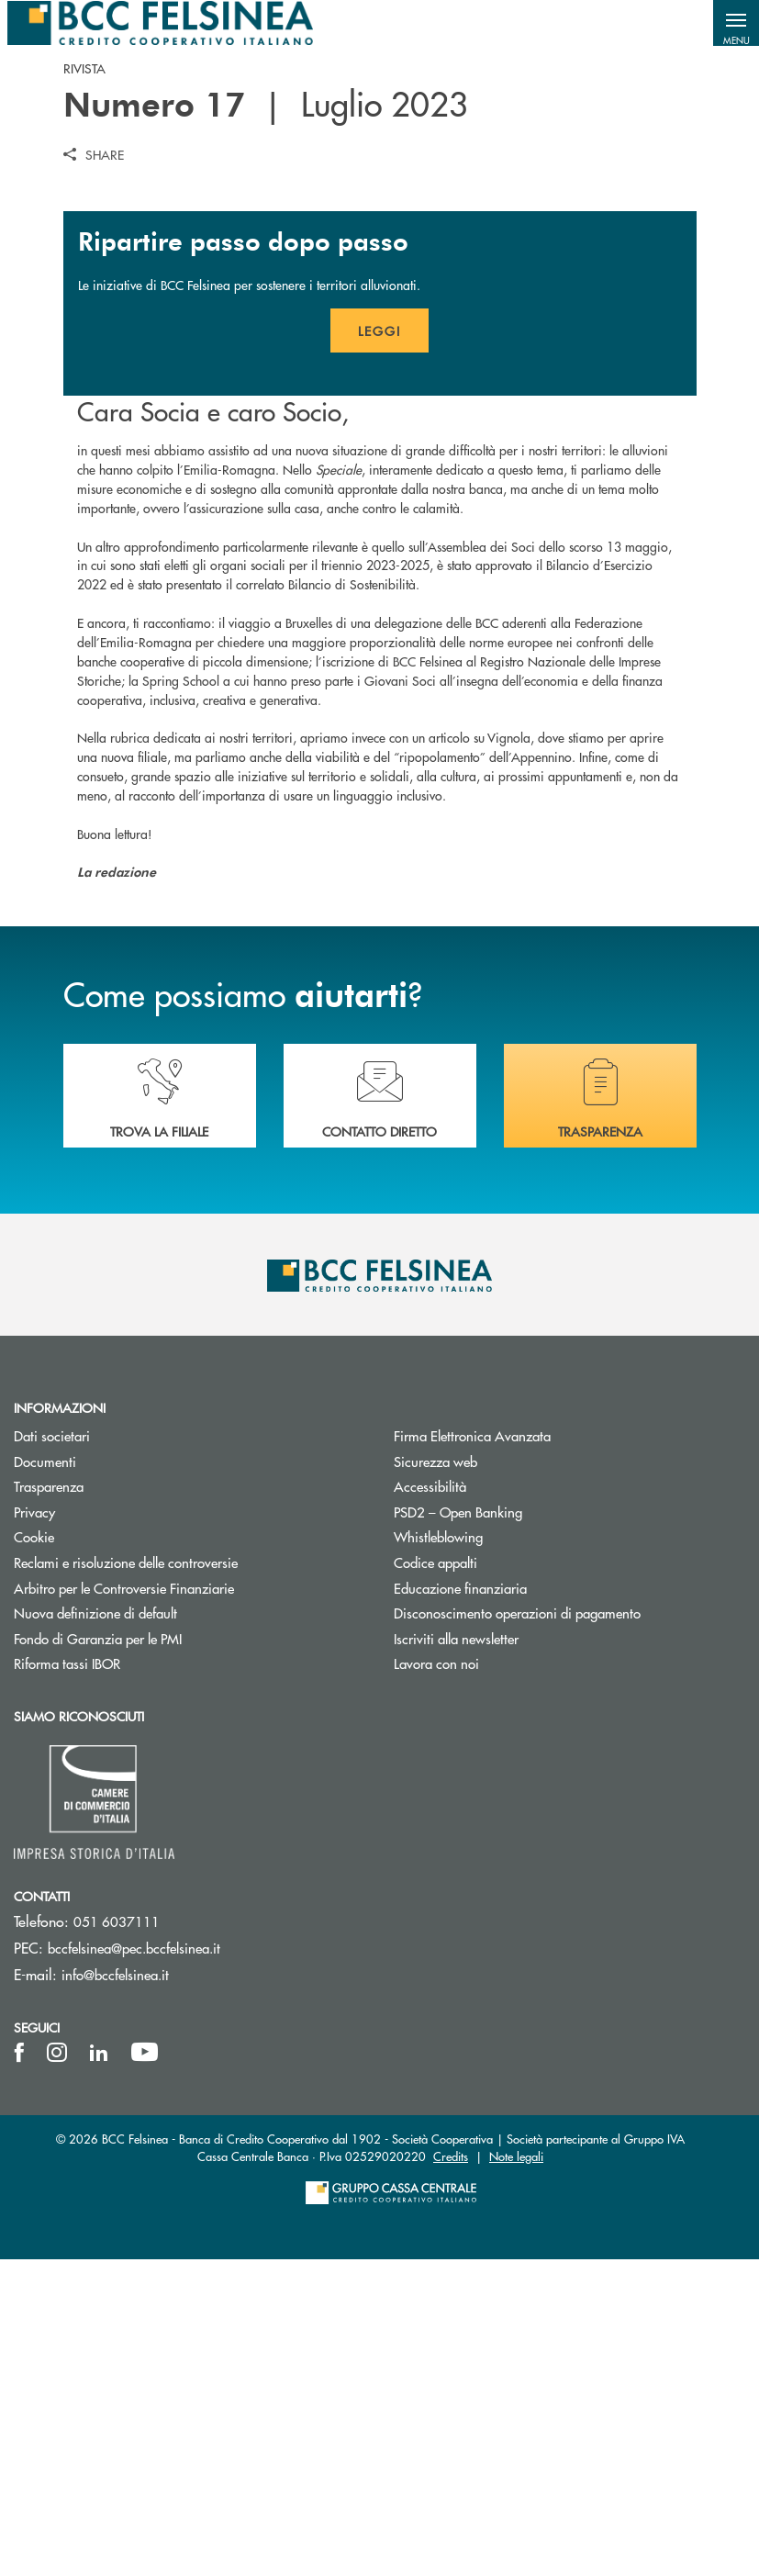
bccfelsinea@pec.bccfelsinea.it (134, 2265)
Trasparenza (49, 1803)
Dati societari (121, 1753)
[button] (736, 23)
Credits (450, 2472)
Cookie (103, 1854)
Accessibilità (430, 1803)
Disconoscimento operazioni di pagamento (517, 1929)
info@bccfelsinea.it (115, 2292)
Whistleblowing (438, 1854)
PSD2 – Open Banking (527, 1828)
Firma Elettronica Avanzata (541, 1753)
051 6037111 (116, 2238)
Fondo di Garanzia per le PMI (167, 1955)
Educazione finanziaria (460, 1904)
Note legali (516, 2472)
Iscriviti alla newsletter (525, 1955)
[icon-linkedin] (99, 2369)
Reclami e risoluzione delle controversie (190, 1878)
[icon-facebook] (19, 2369)
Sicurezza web (435, 1777)
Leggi (393, 653)
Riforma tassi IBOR (136, 1979)
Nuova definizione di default (95, 1929)
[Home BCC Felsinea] (160, 23)
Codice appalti (435, 1878)
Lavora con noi (436, 1979)
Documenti (114, 1777)
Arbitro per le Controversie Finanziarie (190, 1904)
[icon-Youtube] (144, 2369)
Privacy (104, 1828)
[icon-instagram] (57, 2369)
